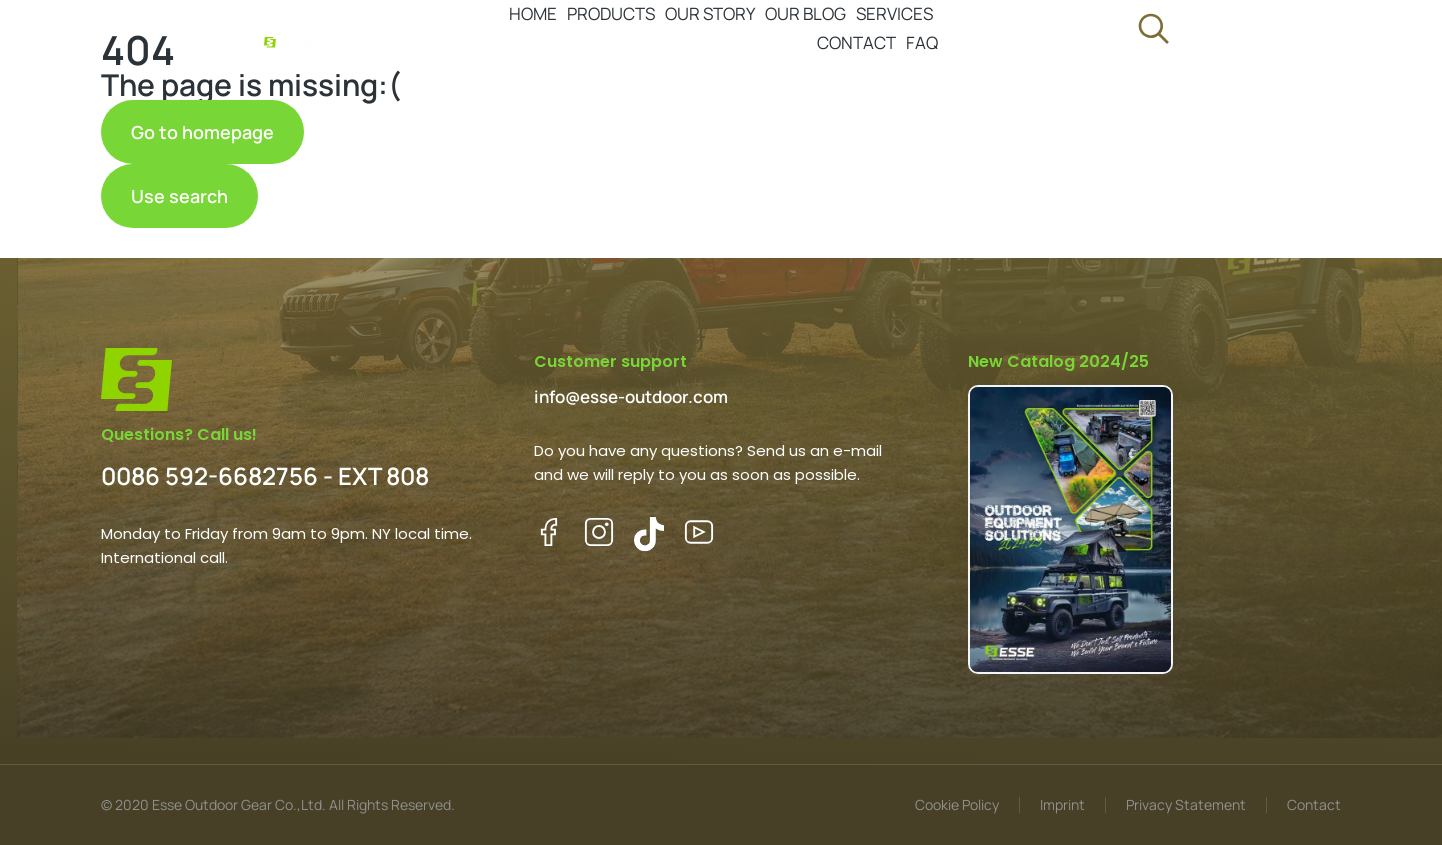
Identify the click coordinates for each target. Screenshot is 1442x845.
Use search (179, 196)
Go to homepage (202, 132)
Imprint (1062, 804)
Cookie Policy (957, 804)
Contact (1314, 804)
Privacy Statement (1186, 804)
